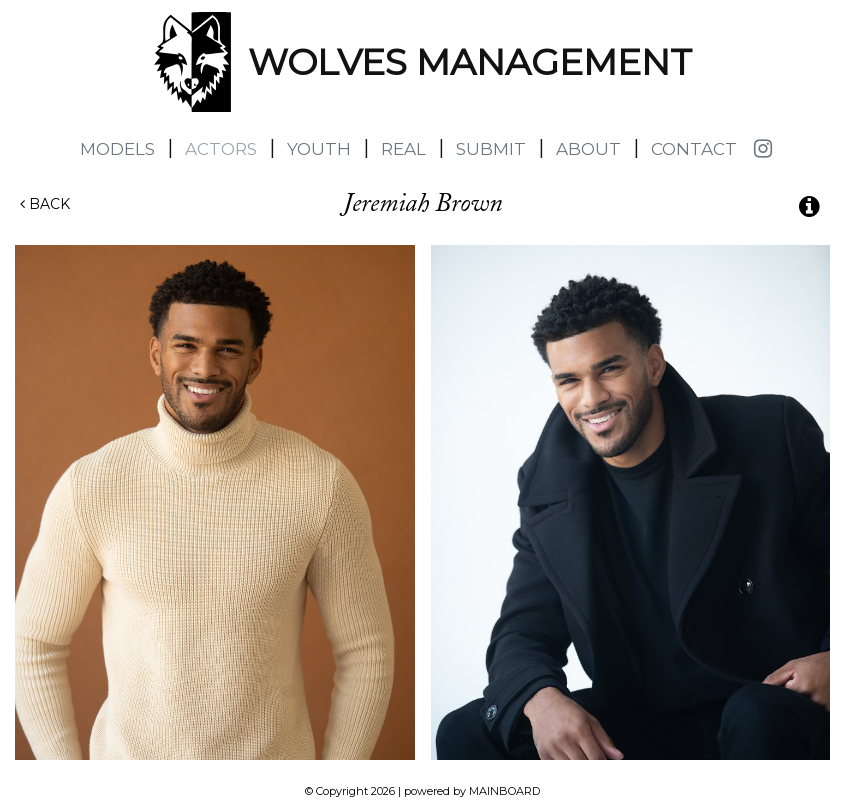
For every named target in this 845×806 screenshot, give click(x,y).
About (588, 149)
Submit (491, 149)
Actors (221, 149)
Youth (319, 149)
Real (403, 149)
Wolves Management (193, 62)
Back (45, 204)
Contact (694, 149)
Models (117, 149)
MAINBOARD (504, 791)
